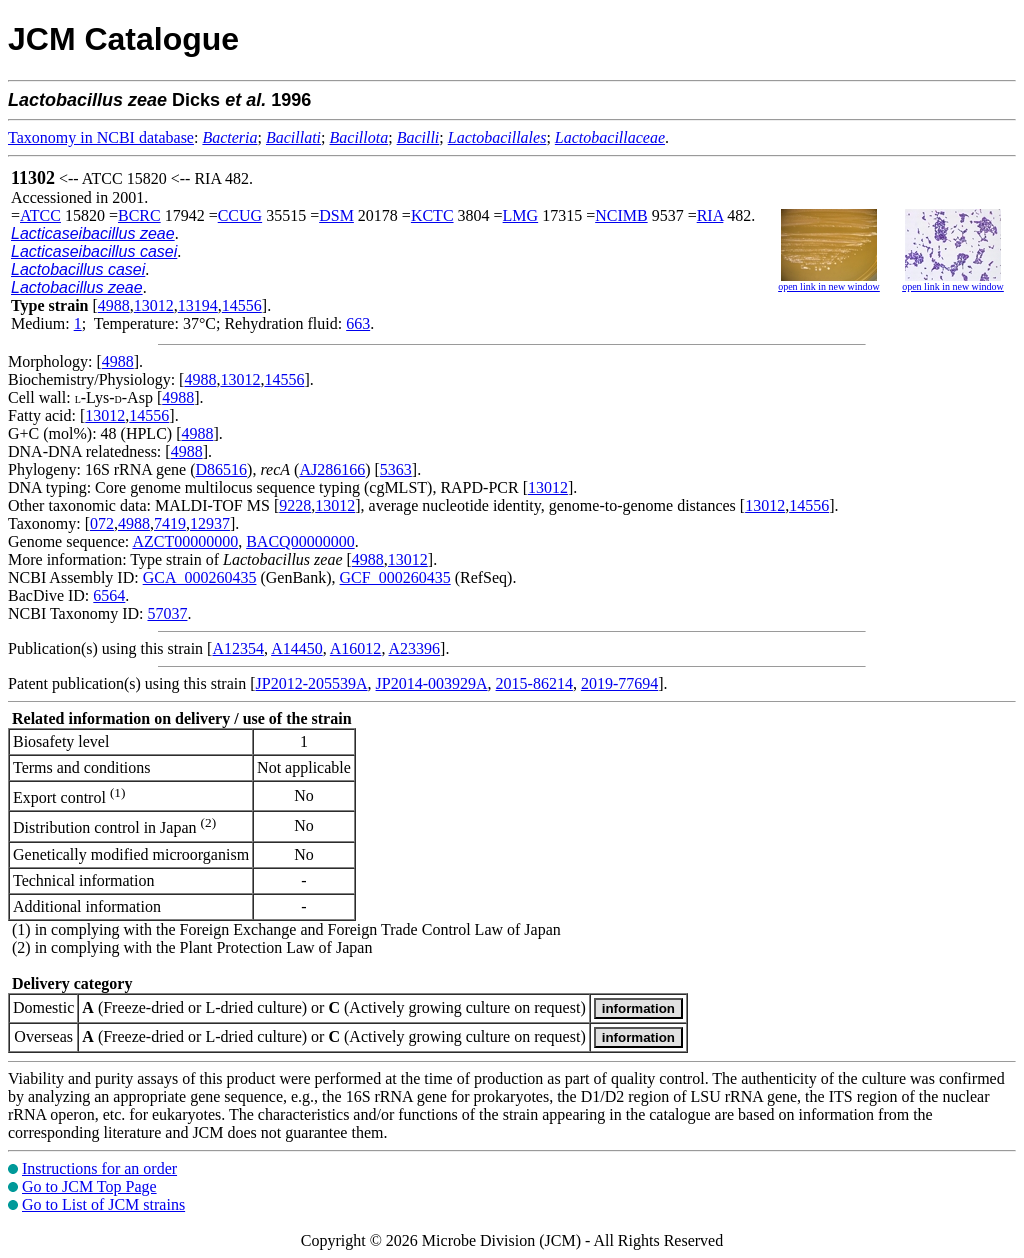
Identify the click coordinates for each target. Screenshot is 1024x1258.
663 (358, 323)
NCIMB (621, 215)
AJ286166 (332, 469)
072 (102, 523)
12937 (210, 523)
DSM (336, 215)
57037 (167, 613)
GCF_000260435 (395, 577)
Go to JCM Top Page (89, 1186)
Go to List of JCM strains (103, 1204)
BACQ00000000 (300, 541)
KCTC (432, 215)
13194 (198, 305)
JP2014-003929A (432, 683)
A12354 (238, 648)
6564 (109, 595)
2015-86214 (534, 683)
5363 (396, 469)
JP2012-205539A (312, 683)
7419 (170, 523)
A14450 (297, 648)
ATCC (40, 215)
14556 (242, 305)
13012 (154, 305)
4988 (114, 305)
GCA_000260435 (200, 577)
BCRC (139, 215)
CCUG (240, 215)
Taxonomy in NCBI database (101, 137)
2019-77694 (619, 683)
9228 (295, 505)
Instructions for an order (99, 1168)
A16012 (356, 648)
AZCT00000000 (185, 541)
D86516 (222, 469)
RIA (710, 215)
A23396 (415, 648)
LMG (521, 215)
